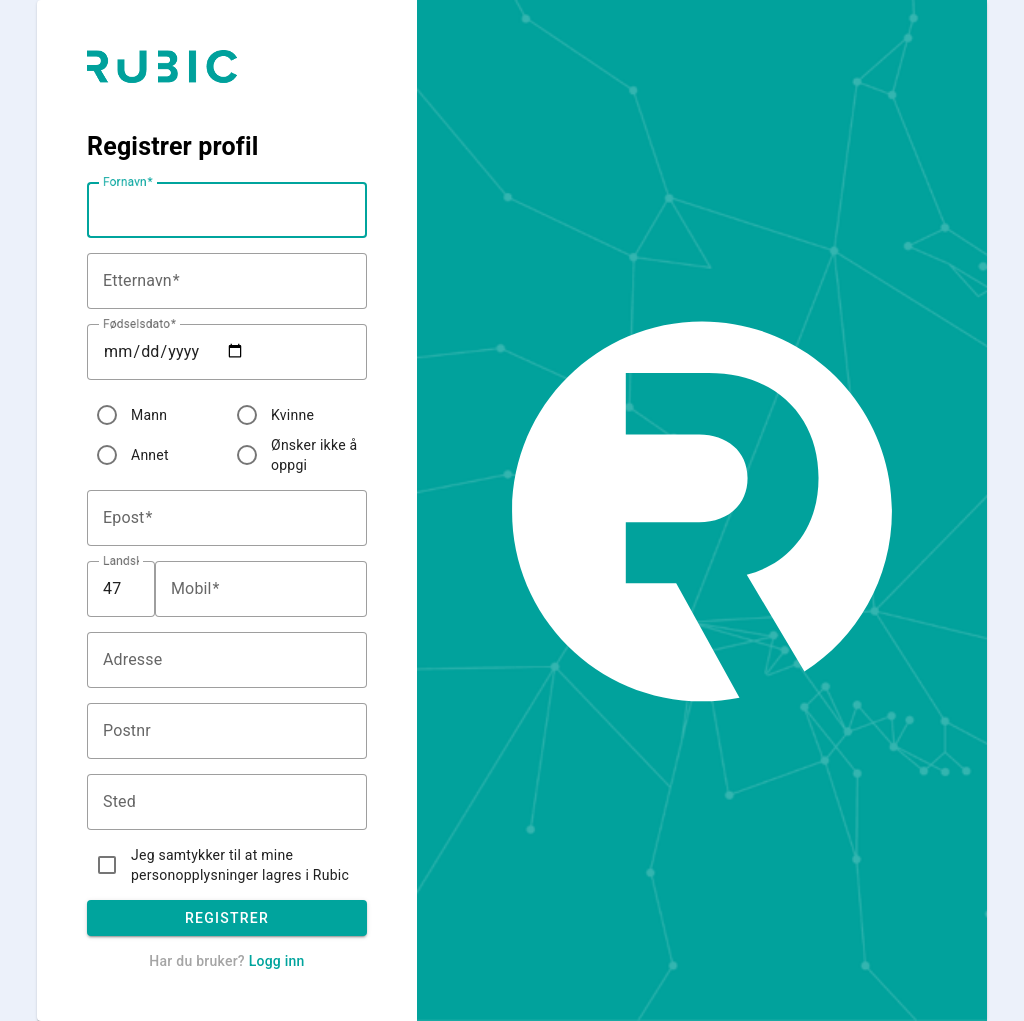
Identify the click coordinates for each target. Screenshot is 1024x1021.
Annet (150, 455)
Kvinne (292, 415)
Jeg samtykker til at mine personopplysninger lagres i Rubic (240, 865)
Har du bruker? (226, 961)
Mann (149, 415)
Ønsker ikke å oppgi (314, 455)
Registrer (227, 918)
